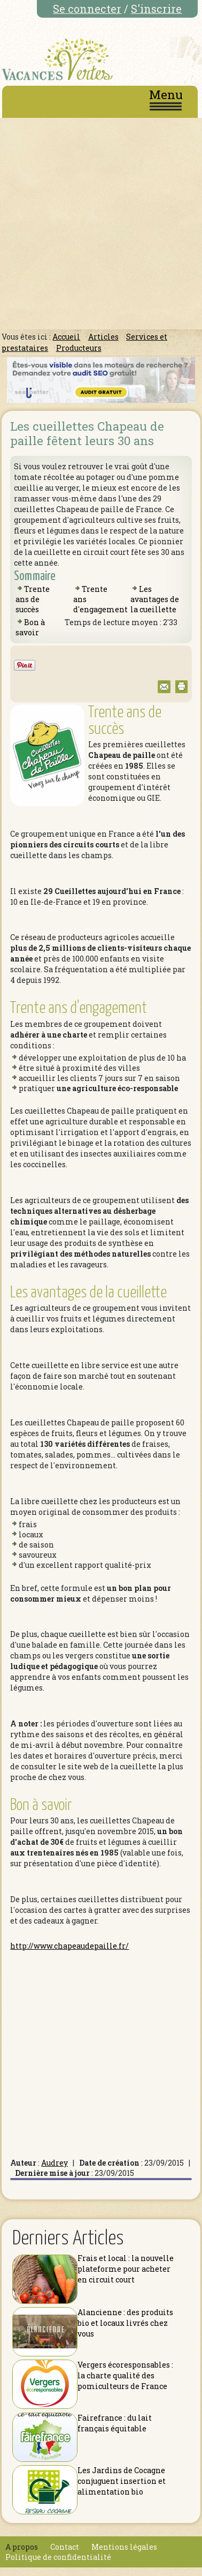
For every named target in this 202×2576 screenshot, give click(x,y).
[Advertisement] (100, 223)
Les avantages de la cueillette (154, 599)
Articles (103, 337)
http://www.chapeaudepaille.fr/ (69, 1946)
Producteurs (79, 348)
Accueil (66, 337)
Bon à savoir (30, 627)
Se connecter (87, 9)
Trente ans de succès (32, 599)
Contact (64, 2547)
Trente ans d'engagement (78, 1008)
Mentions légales (124, 2547)
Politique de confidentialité (58, 2557)
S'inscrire (156, 9)
